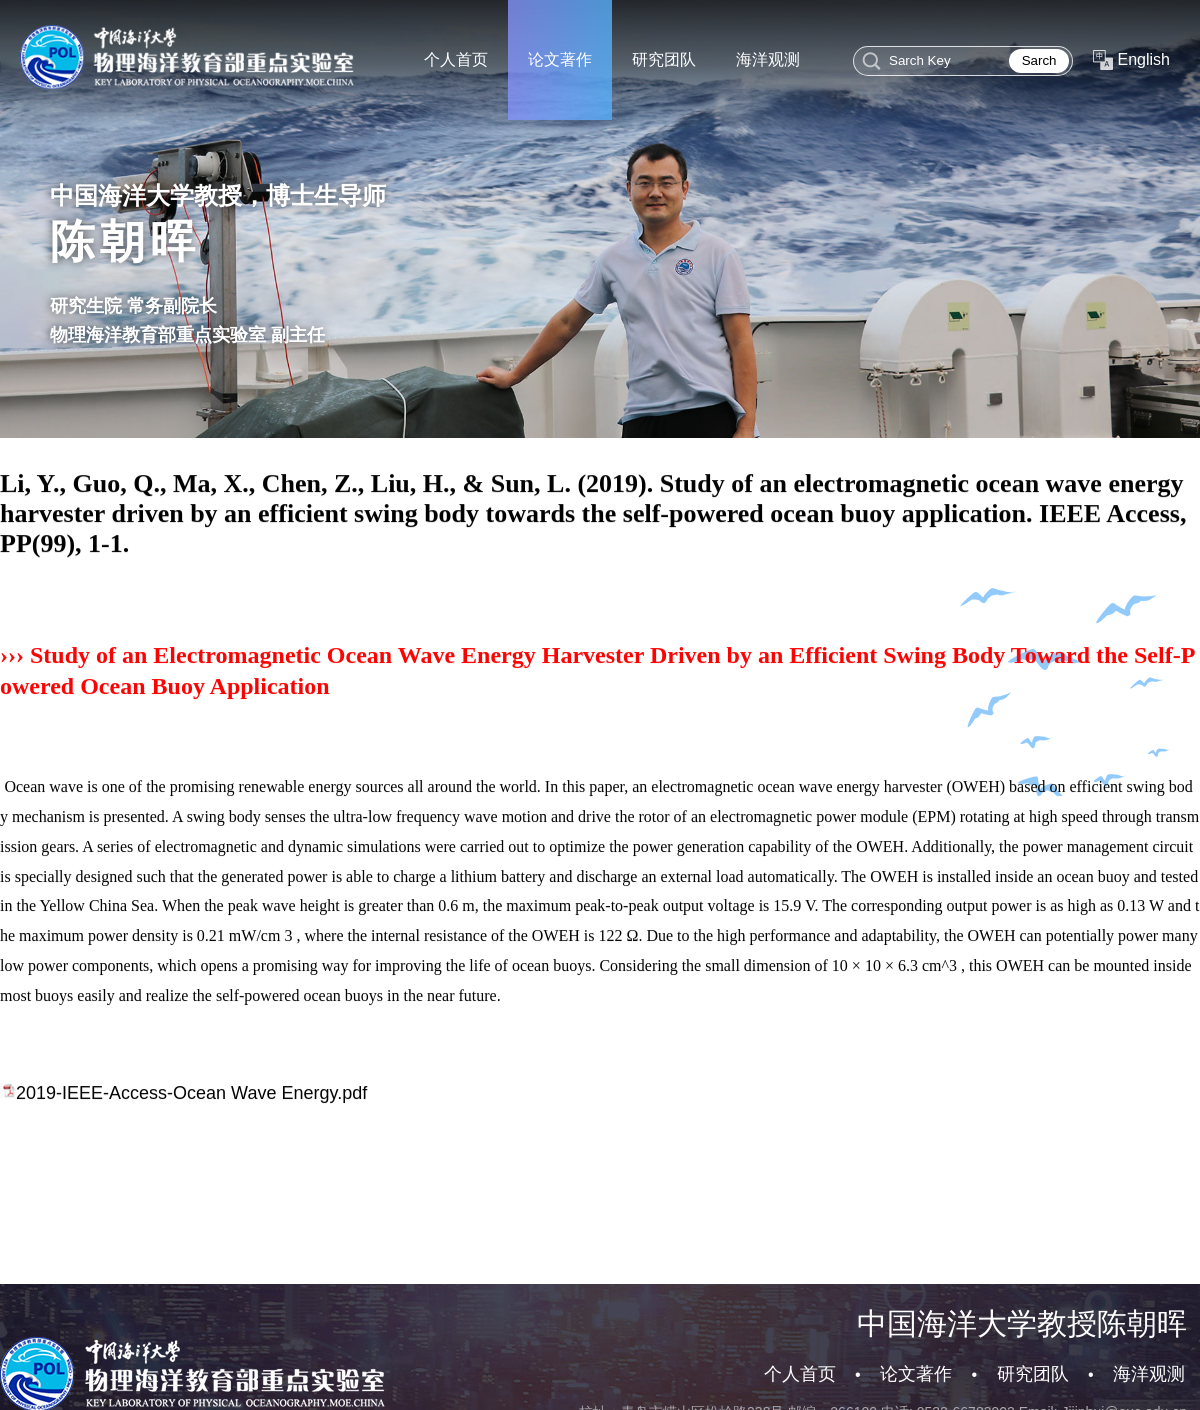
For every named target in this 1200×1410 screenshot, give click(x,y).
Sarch (1039, 60)
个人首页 (800, 1374)
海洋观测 (1149, 1374)
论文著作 (916, 1374)
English (1144, 59)
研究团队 (1033, 1374)
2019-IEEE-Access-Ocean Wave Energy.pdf (191, 1115)
